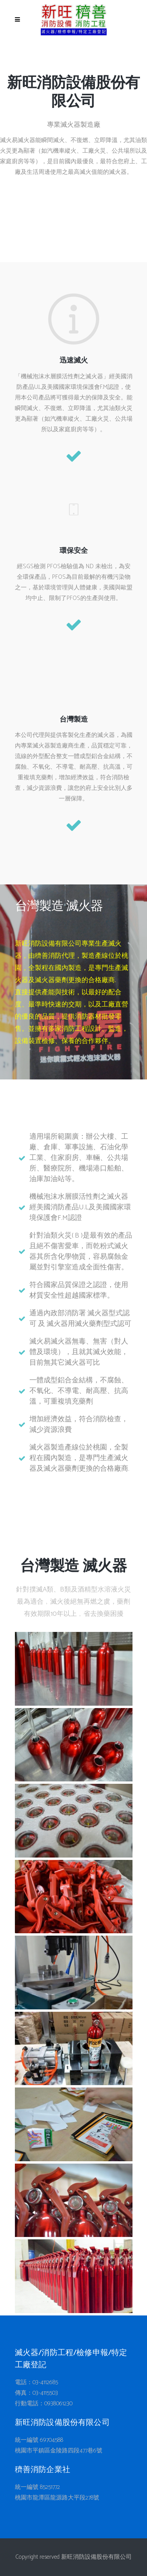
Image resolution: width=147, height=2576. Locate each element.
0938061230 (58, 2403)
